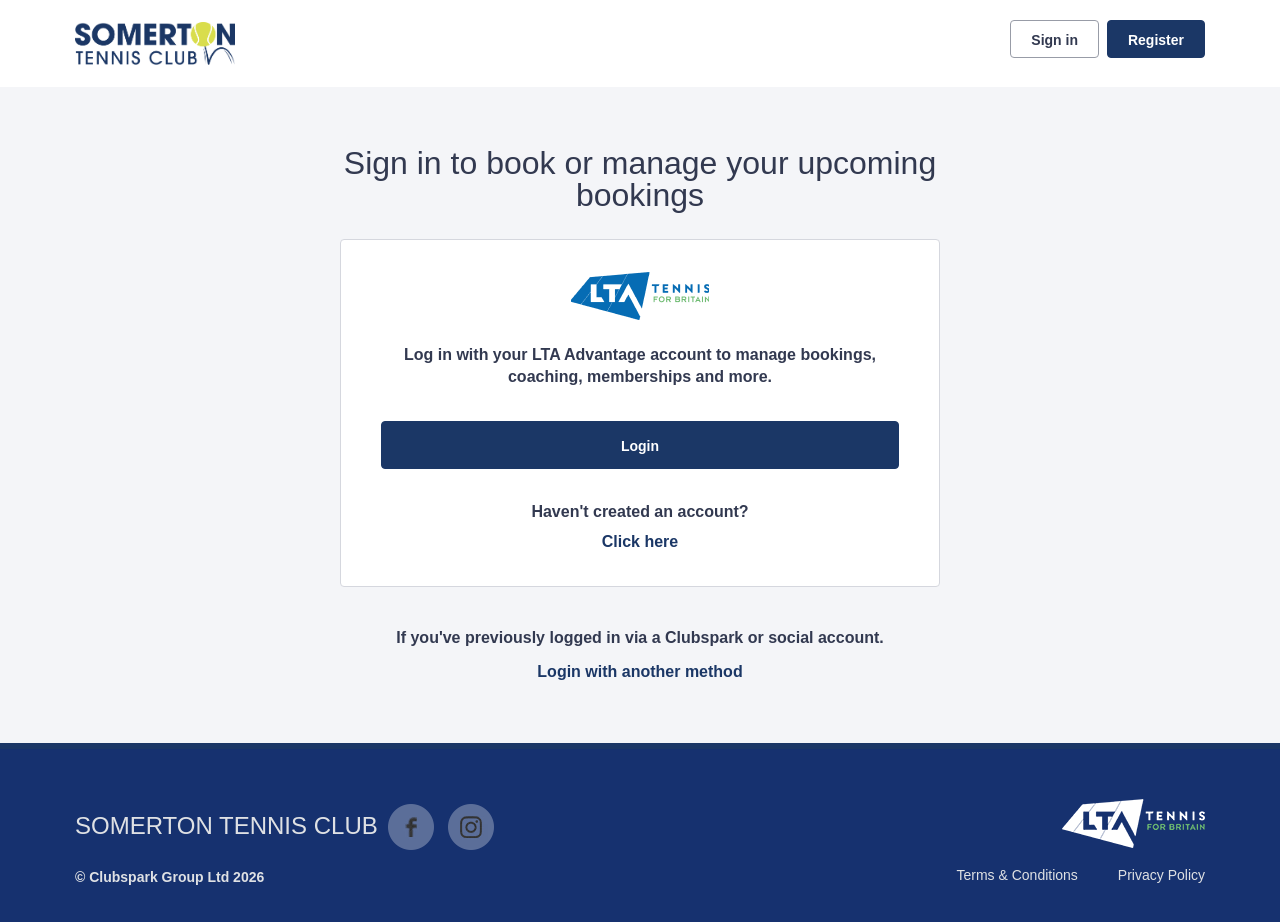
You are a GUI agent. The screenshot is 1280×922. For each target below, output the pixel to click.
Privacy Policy (1161, 875)
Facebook (411, 827)
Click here (640, 541)
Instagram (471, 827)
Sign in (1054, 40)
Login (640, 446)
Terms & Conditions (1016, 875)
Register (1156, 40)
